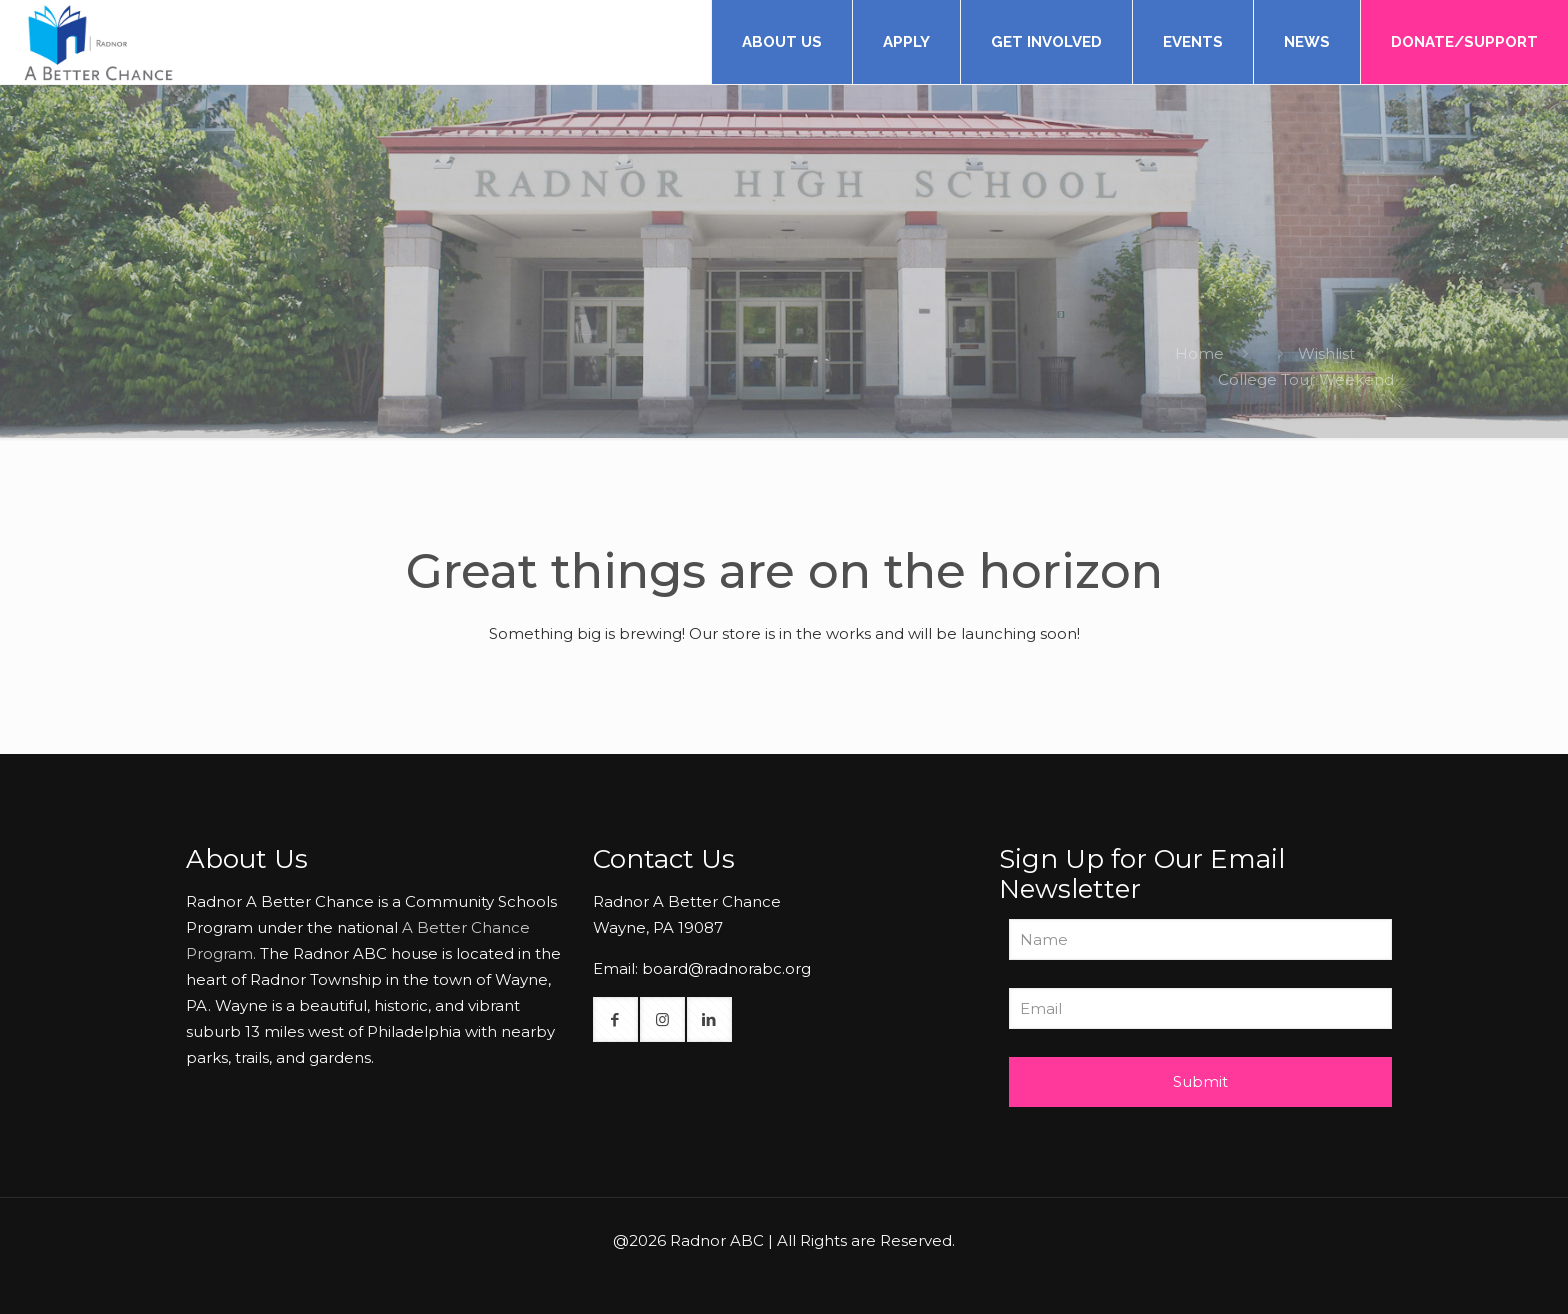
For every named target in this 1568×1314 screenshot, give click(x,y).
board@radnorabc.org (726, 968)
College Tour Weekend (1306, 379)
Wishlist (1326, 353)
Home (1199, 353)
